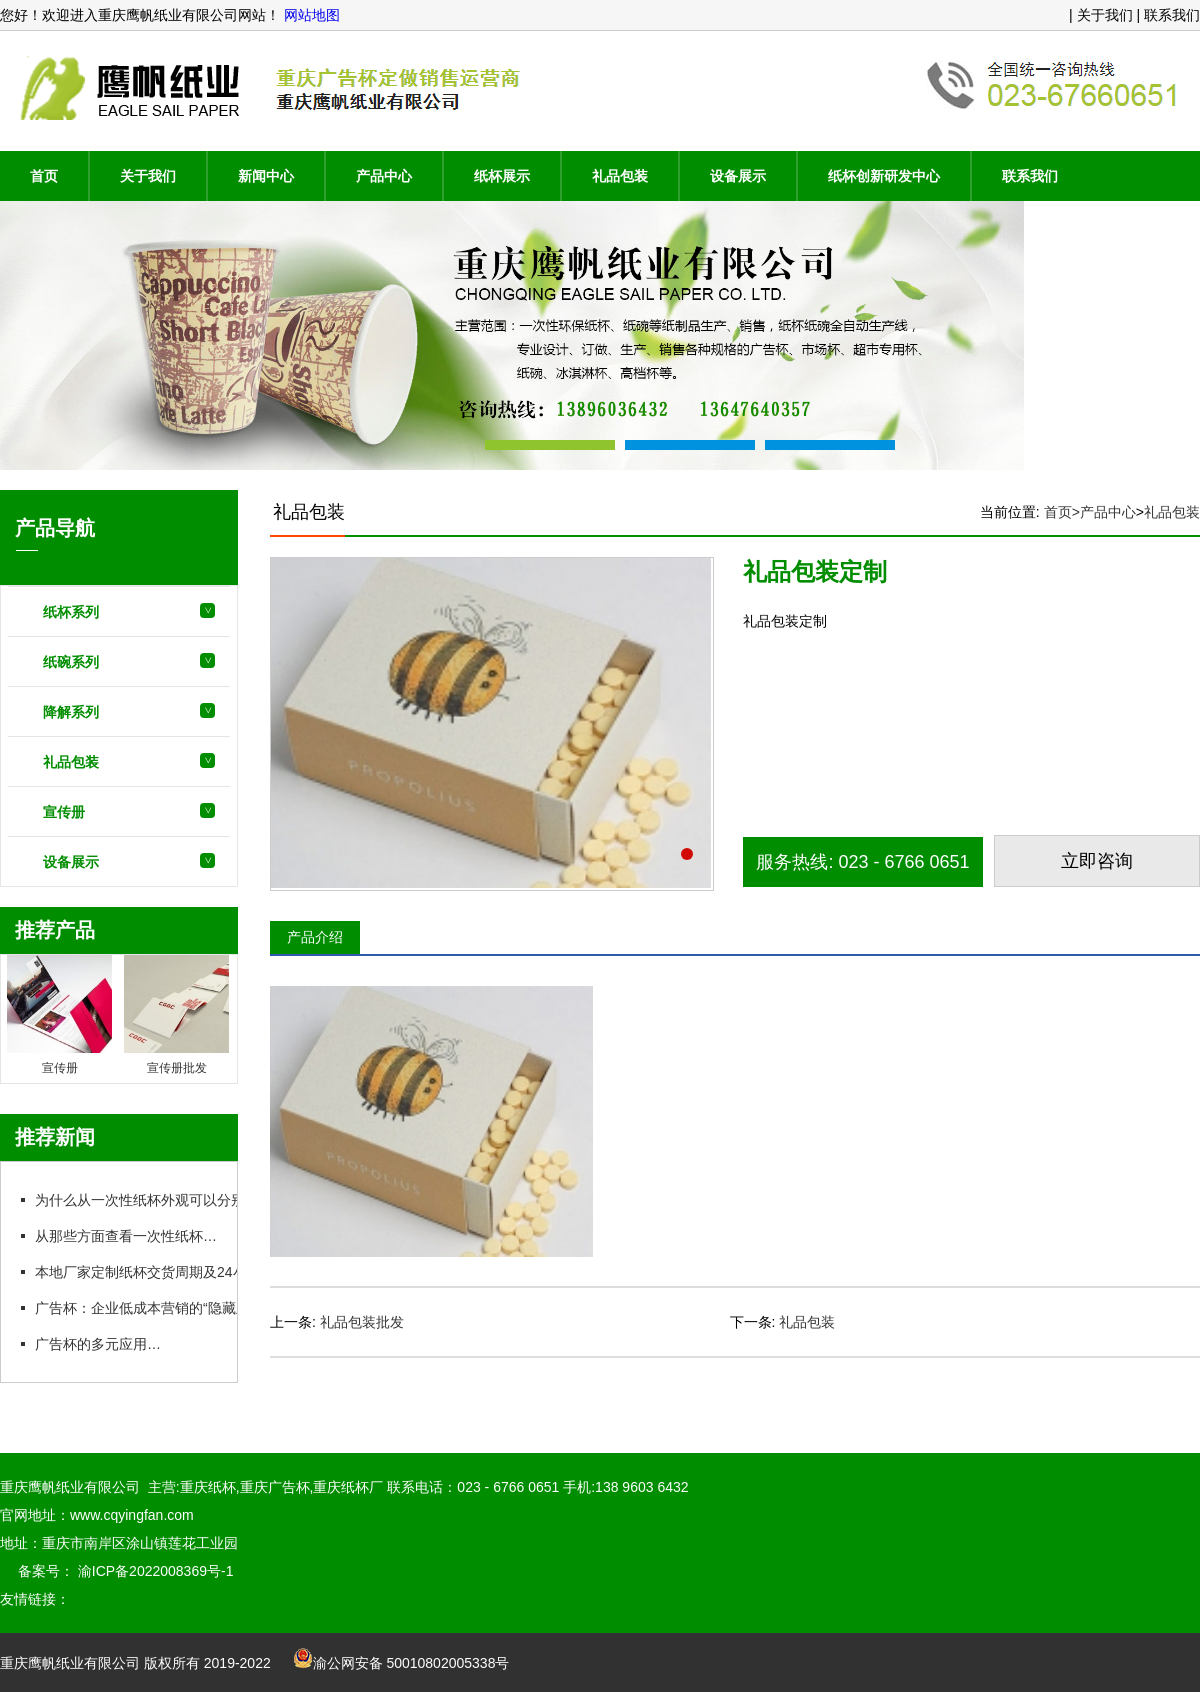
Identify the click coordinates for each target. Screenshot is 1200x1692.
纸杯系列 (71, 612)
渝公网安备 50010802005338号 (401, 1663)
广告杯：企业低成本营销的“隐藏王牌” (150, 1308)
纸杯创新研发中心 (884, 176)
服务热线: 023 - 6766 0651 (862, 862)
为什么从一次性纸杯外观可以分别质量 (152, 1200)
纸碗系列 (71, 662)
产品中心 (384, 176)
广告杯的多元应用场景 (104, 1344)
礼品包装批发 (362, 1322)
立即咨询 (1097, 861)
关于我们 (148, 176)
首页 (44, 176)
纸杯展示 (502, 176)
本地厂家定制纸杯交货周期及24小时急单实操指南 (188, 1272)
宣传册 (64, 812)
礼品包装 (620, 176)
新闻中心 (266, 176)
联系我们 (1030, 176)
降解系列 (71, 712)
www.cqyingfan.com (132, 1515)
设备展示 (738, 176)
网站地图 (310, 15)
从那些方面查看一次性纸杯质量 (132, 1236)
